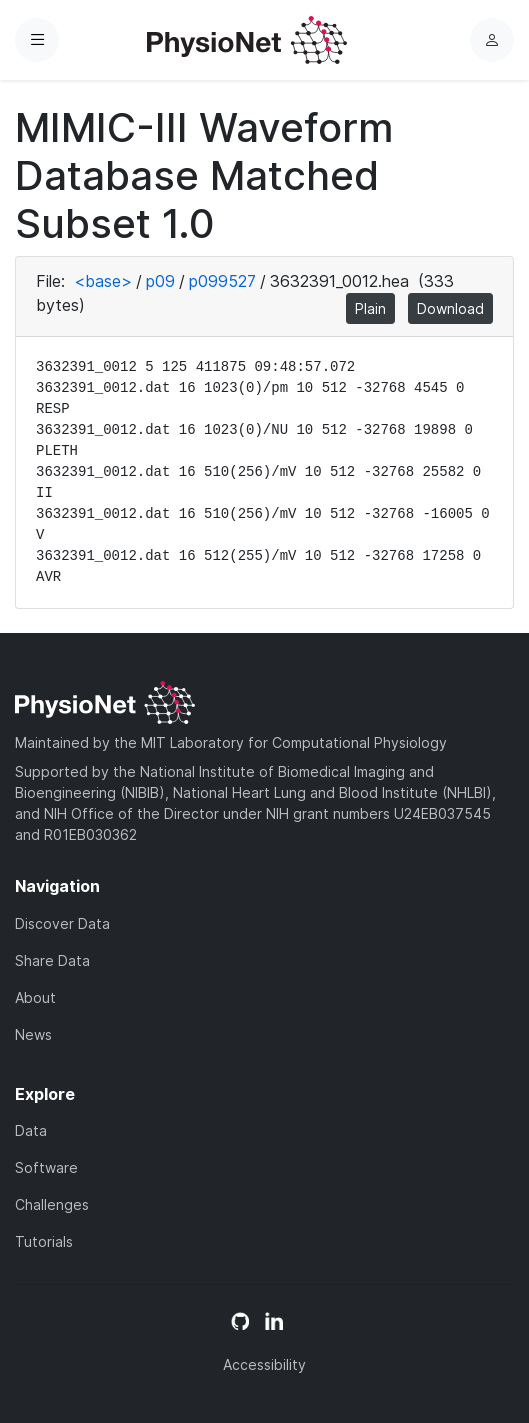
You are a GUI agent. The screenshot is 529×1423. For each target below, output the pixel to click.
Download (450, 308)
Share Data (52, 960)
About (35, 997)
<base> (103, 281)
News (33, 1034)
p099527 (222, 281)
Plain (370, 308)
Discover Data (62, 923)
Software (46, 1167)
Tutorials (44, 1241)
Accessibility (264, 1364)
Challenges (52, 1204)
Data (31, 1130)
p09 (160, 281)
